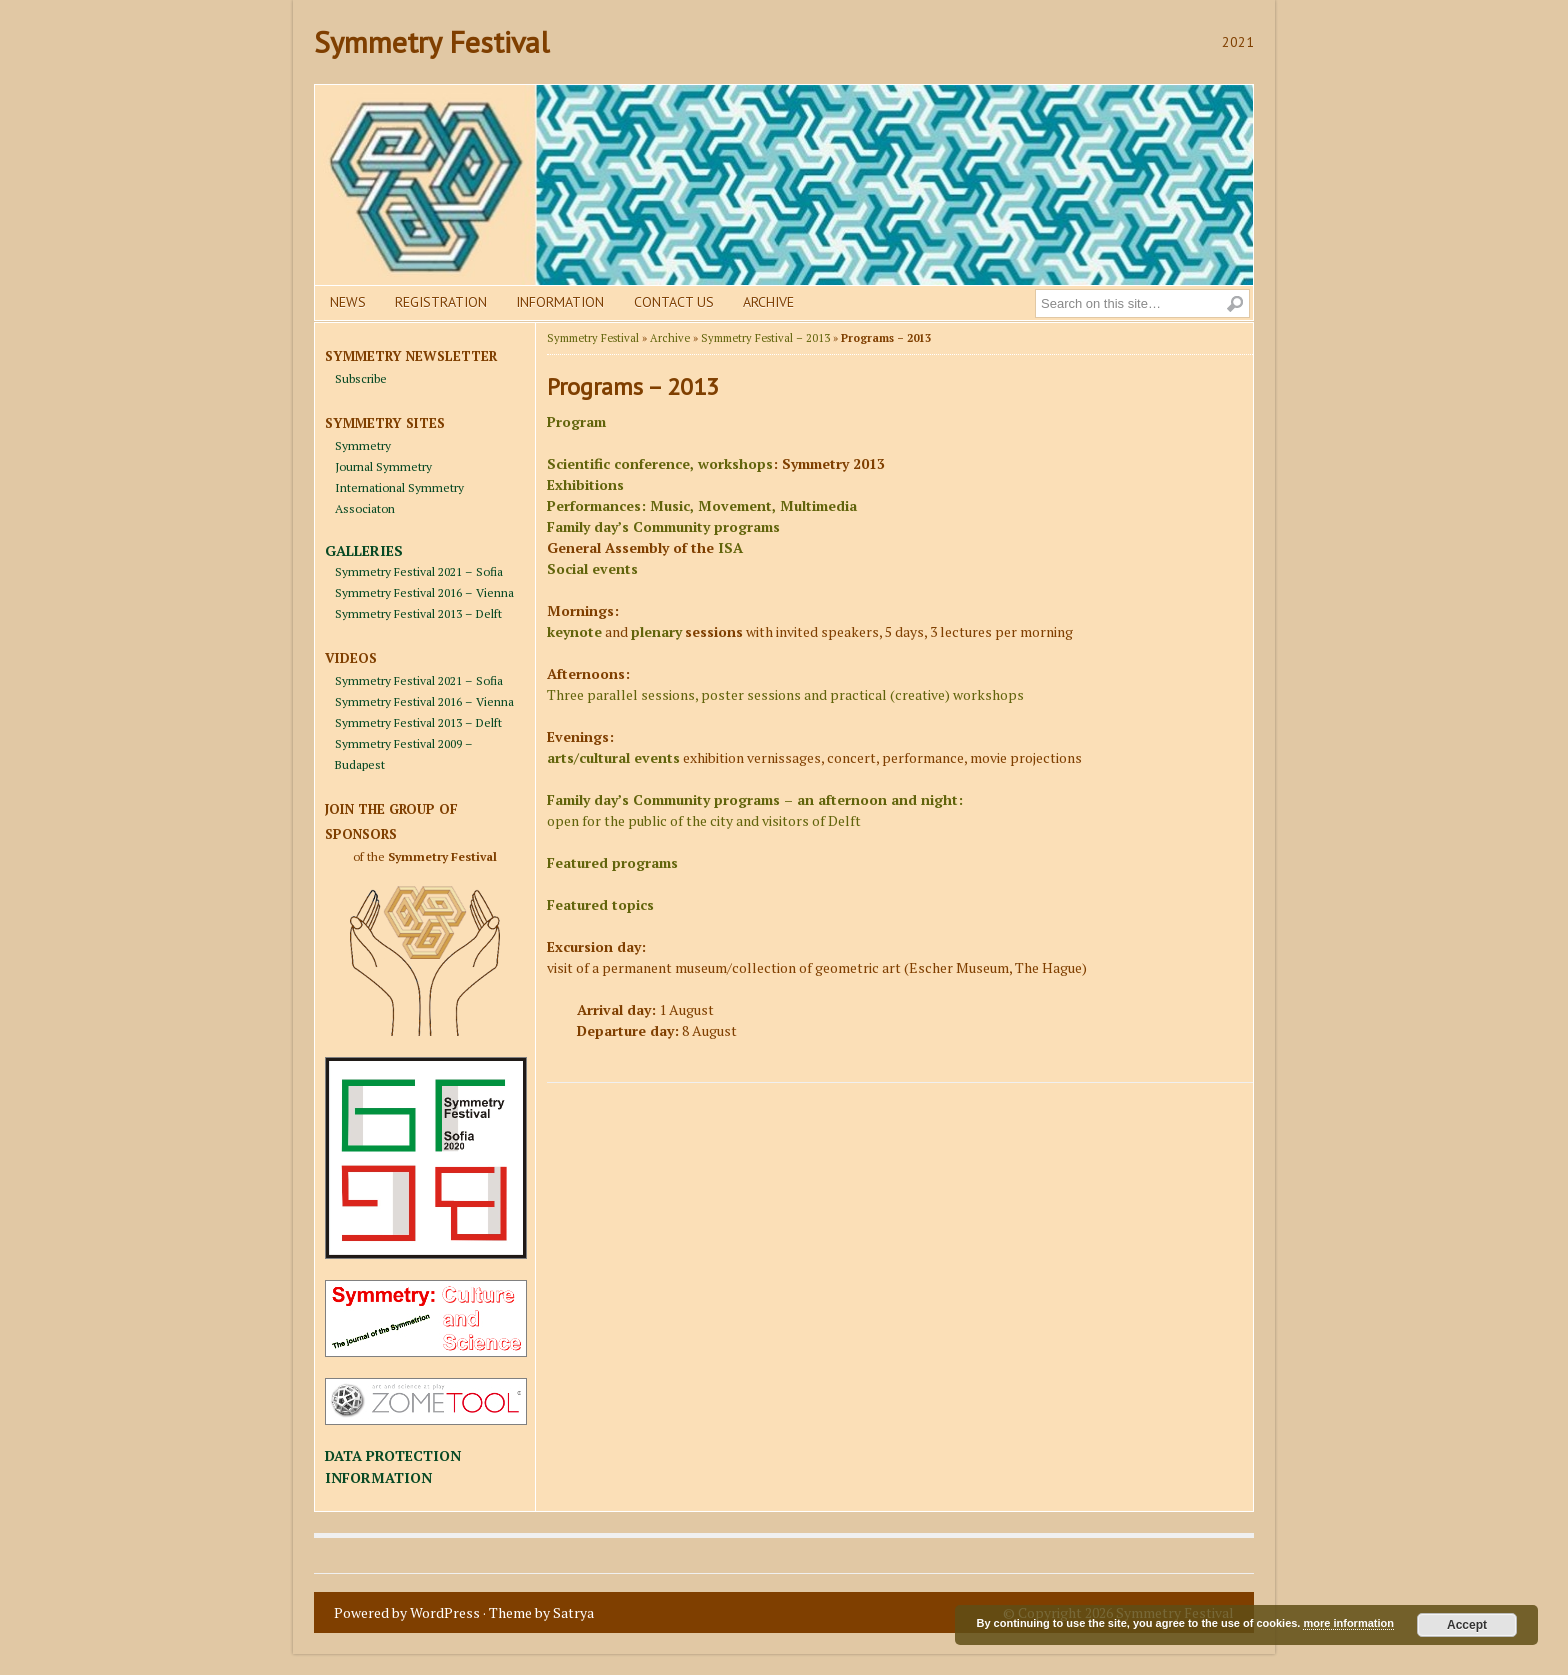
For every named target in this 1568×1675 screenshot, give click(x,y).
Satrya (573, 1612)
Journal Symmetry (383, 466)
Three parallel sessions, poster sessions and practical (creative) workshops (785, 694)
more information (1348, 1623)
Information (560, 302)
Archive (768, 302)
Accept (1467, 1625)
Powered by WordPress (407, 1612)
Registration (441, 302)
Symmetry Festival (431, 41)
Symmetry (363, 445)
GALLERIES (364, 550)
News (348, 302)
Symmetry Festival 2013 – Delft (418, 613)
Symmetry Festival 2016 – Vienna (424, 592)
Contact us (674, 302)
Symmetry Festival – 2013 (765, 338)
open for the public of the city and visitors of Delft (704, 820)
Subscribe (361, 378)
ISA (730, 547)
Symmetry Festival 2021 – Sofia (419, 571)
